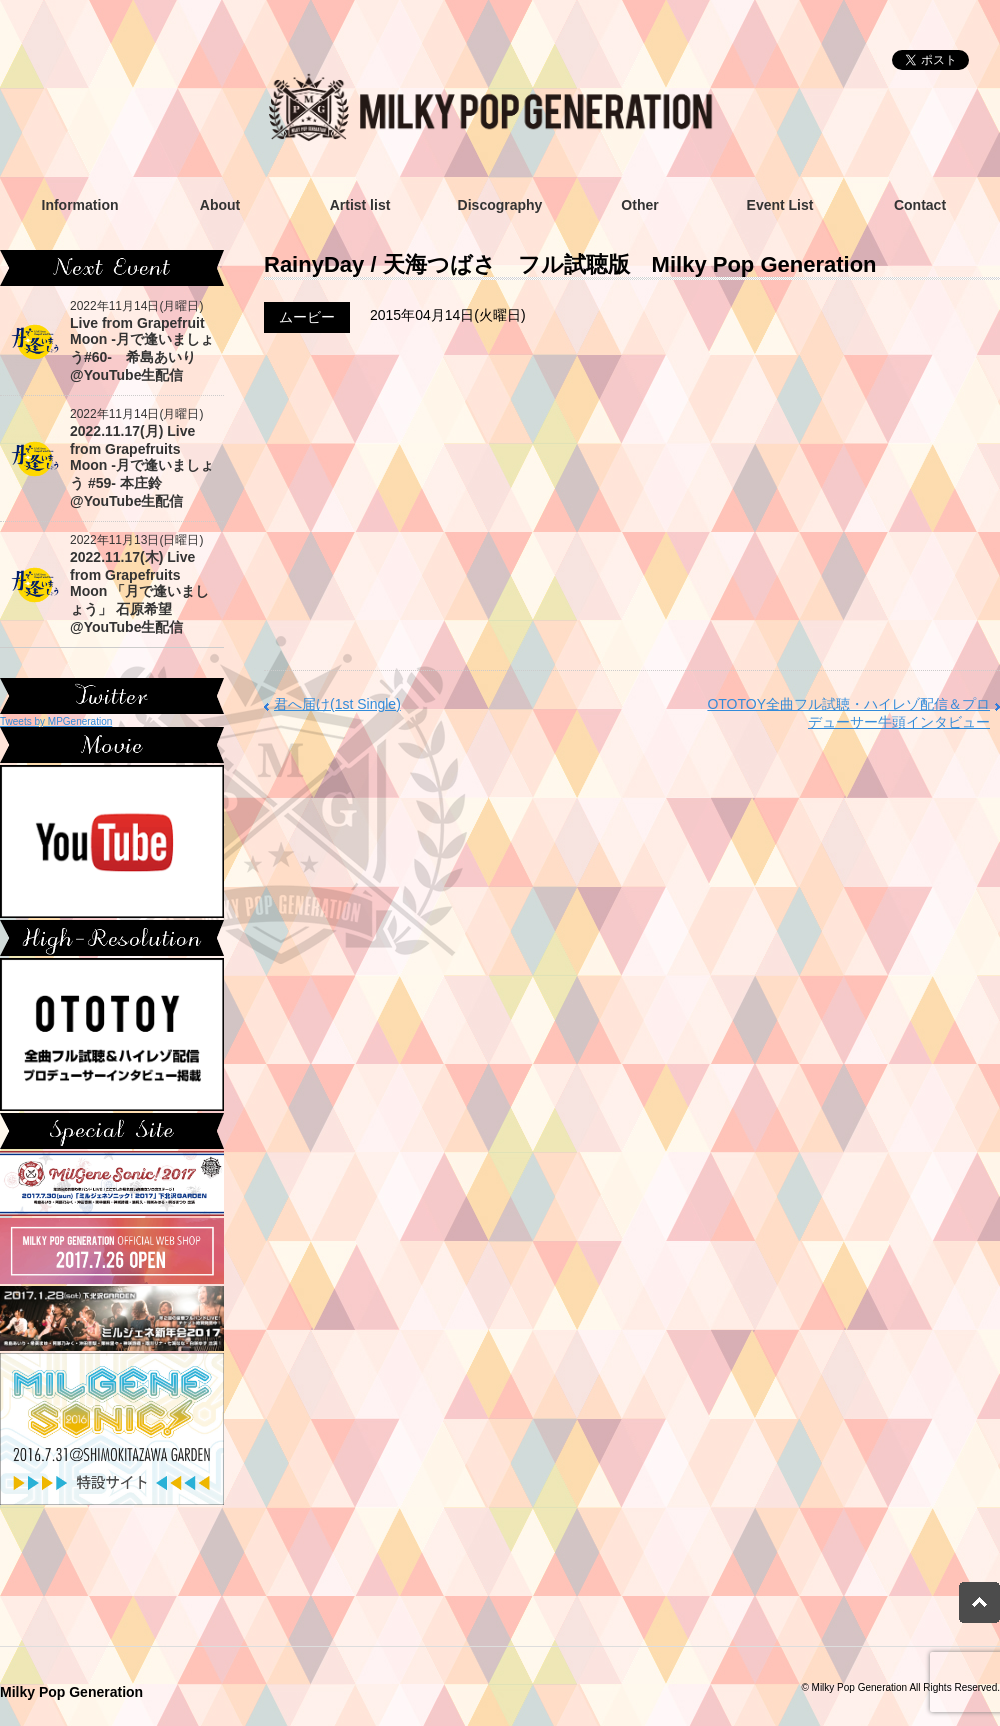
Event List (780, 205)
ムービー (307, 317)
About (220, 205)
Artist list (360, 205)
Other (639, 205)
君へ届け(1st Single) (337, 704)
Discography (500, 205)
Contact (920, 205)
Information (80, 205)
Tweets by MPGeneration (56, 721)
